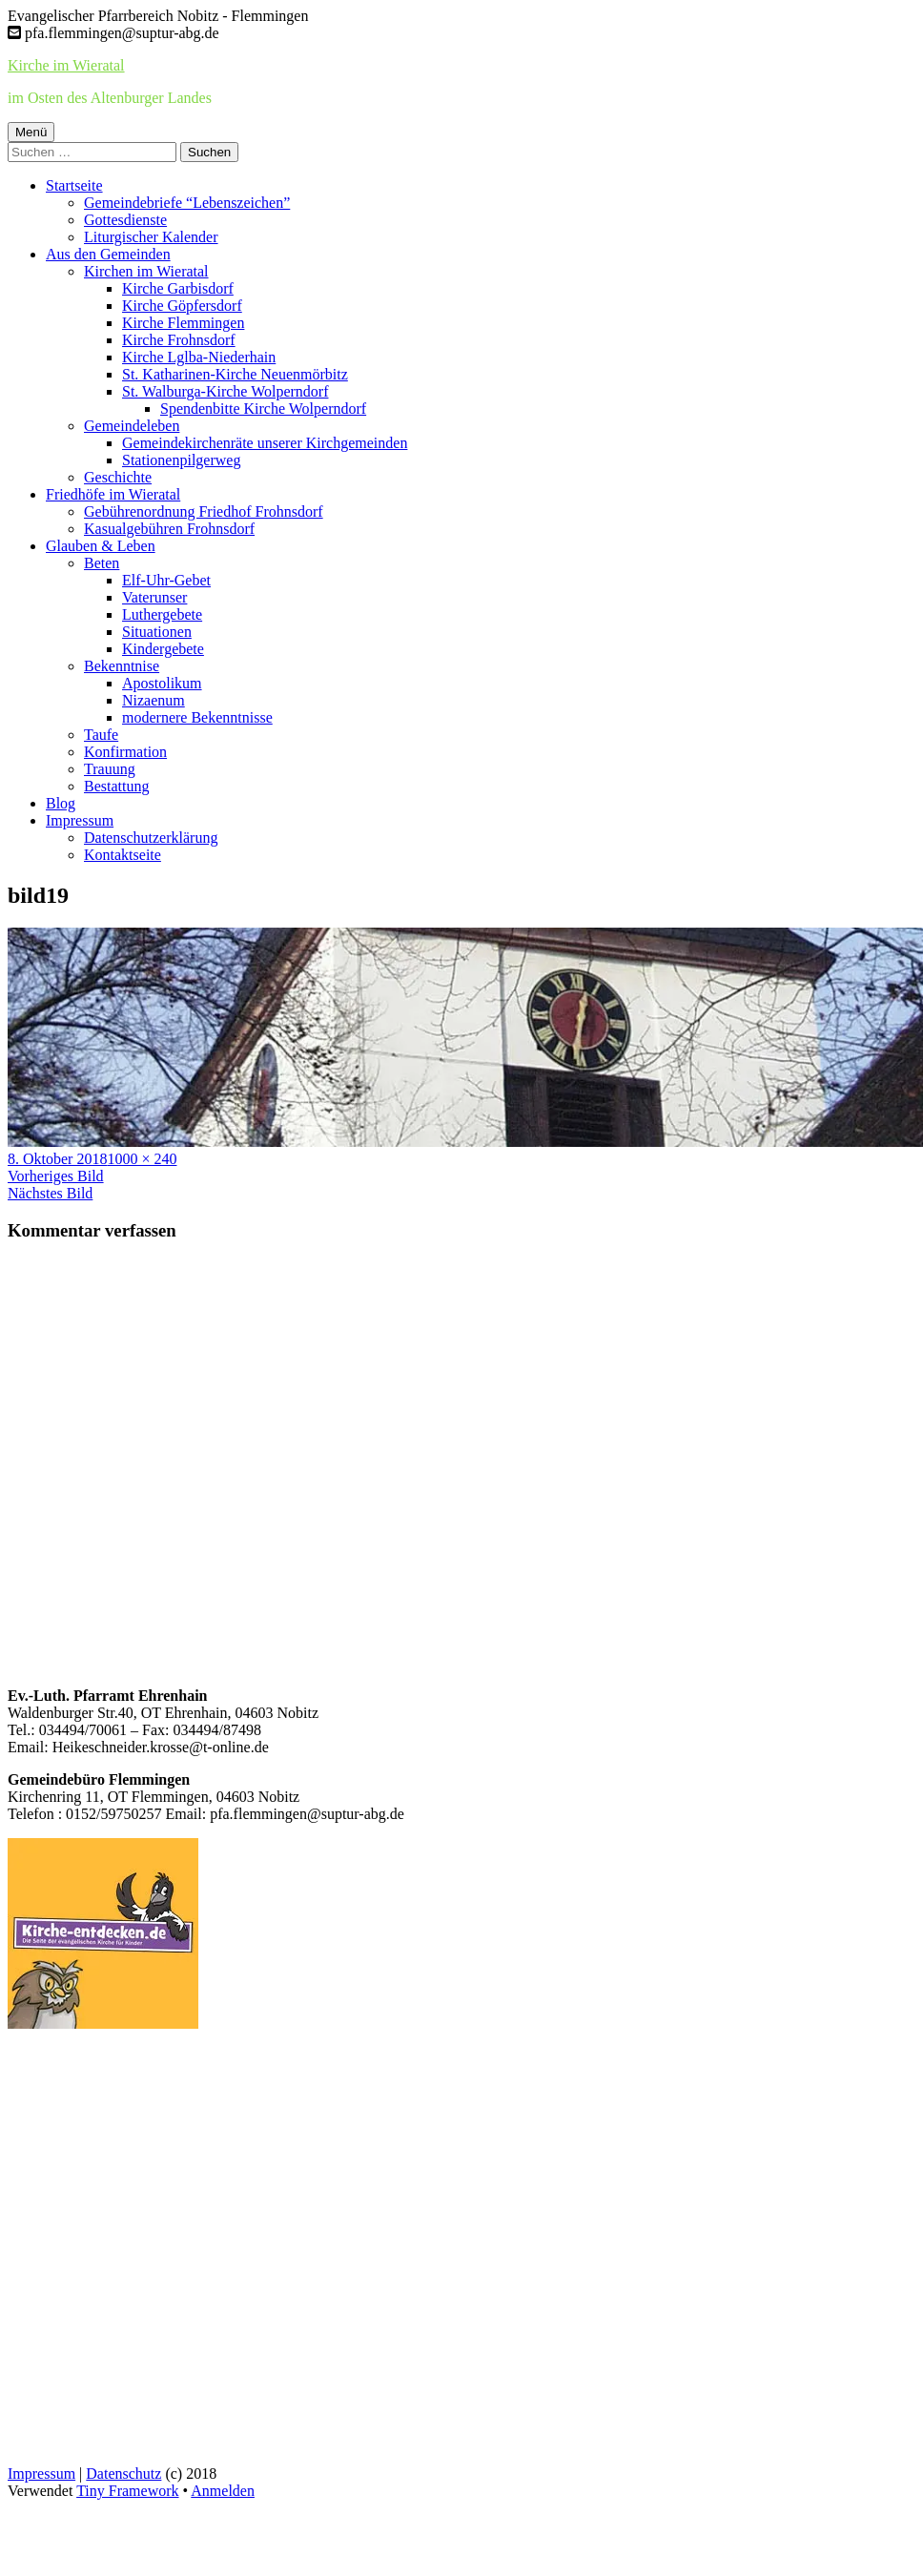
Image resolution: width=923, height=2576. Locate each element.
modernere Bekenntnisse (197, 717)
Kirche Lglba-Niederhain (199, 357)
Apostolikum (162, 683)
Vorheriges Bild (56, 1176)
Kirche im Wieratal (66, 65)
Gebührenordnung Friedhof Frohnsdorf (203, 511)
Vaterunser (154, 597)
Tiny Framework (127, 2491)
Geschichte (118, 477)
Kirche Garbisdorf (178, 288)
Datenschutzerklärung (150, 837)
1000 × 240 (141, 1159)
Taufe (101, 734)
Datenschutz (123, 2473)
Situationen (157, 632)
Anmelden (223, 2491)
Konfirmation (125, 752)
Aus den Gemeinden (108, 254)
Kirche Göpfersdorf (182, 305)
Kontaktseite (122, 855)
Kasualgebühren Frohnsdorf (169, 529)
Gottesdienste (125, 220)
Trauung (109, 769)
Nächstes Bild (50, 1193)
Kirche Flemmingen (183, 323)
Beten (101, 563)
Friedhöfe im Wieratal (113, 494)
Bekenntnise (121, 666)
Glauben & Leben (100, 546)
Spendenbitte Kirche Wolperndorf (263, 408)
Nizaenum (153, 700)
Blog (60, 803)
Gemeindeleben (131, 426)
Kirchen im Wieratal (146, 271)
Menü (31, 132)
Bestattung (116, 786)
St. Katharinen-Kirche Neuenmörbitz (235, 374)
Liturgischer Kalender (151, 237)
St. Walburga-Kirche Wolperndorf (225, 391)
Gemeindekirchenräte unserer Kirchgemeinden (264, 443)
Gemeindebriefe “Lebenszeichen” (187, 202)
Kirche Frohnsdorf (179, 340)
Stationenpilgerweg (181, 460)
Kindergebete (163, 649)
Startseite (74, 185)
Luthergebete (162, 614)
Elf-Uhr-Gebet (166, 580)
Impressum (79, 820)
